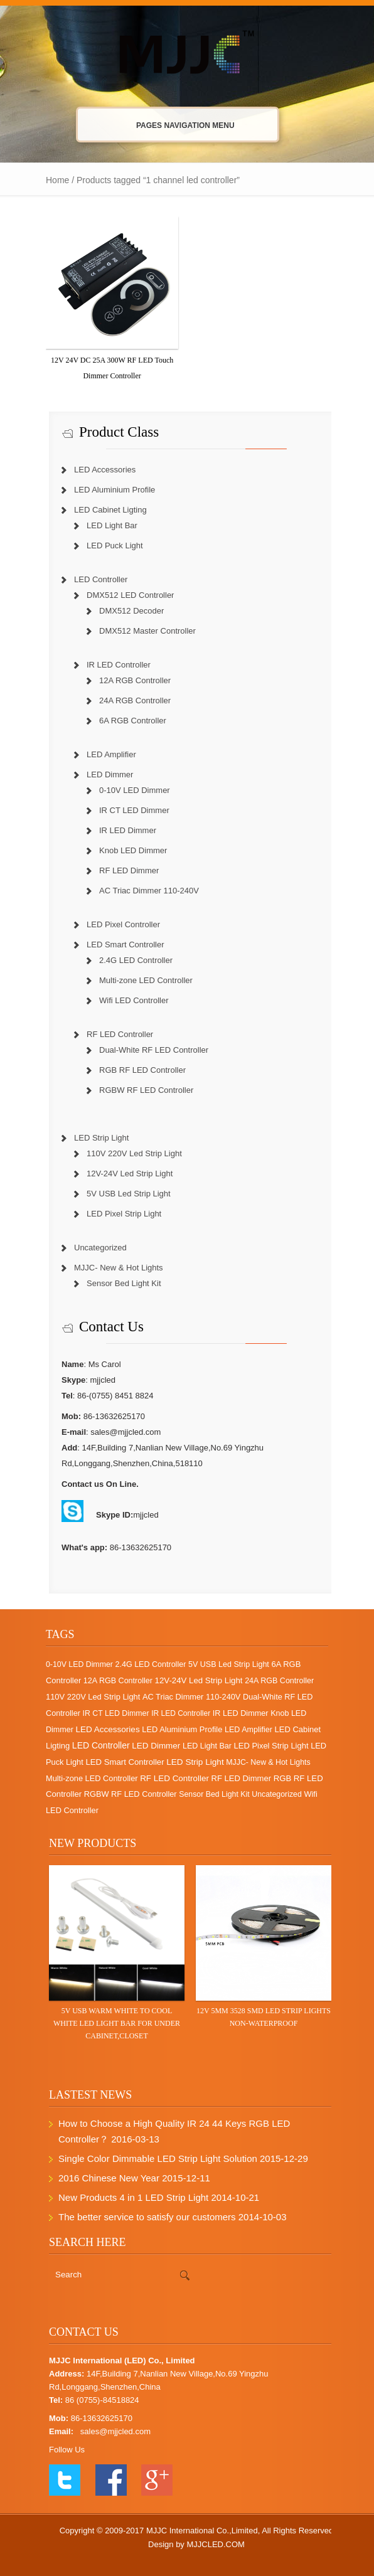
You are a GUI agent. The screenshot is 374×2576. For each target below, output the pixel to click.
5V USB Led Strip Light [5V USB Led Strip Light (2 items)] (222, 1664)
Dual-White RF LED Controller (147, 1050)
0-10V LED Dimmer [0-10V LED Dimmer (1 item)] (73, 1664)
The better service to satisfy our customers (141, 2216)
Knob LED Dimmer (127, 850)
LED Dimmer (103, 774)
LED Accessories (98, 469)
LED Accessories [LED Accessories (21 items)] (101, 1729)
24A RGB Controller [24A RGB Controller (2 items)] (272, 1680)
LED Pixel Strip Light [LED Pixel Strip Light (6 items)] (265, 1745)
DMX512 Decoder (125, 610)
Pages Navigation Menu (175, 125)
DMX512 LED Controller (124, 595)
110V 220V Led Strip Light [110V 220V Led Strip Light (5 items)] (87, 1696)
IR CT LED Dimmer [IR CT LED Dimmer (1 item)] (110, 1713)
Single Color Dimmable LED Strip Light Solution (151, 2158)
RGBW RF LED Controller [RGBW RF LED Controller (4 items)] (124, 1794)
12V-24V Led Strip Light (123, 1173)
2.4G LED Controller (129, 960)
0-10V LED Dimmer (128, 790)
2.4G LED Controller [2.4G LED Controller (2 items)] (144, 1664)
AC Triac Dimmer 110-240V (143, 890)
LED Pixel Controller (117, 924)
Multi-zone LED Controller (139, 980)
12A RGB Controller (128, 680)
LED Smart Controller (119, 944)
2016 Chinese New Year (102, 2178)
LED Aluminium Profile (108, 489)
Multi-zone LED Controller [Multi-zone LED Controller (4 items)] (86, 1778)
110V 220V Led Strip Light (128, 1153)
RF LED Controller (113, 1034)
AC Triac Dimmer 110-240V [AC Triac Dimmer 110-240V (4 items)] (185, 1696)
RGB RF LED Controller (136, 1070)
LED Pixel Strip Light (117, 1213)
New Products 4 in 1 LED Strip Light (127, 2197)
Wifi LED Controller (128, 1000)
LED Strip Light (95, 1137)
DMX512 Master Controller (141, 631)
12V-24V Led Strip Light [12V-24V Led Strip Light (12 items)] (193, 1680)
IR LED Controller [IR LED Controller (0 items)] (174, 1713)
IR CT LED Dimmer (128, 810)
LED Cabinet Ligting (104, 509)
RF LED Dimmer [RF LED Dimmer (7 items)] (235, 1778)
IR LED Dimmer (121, 830)
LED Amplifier (105, 754)
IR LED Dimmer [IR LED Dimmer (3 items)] (234, 1713)
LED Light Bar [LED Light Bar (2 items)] (200, 1746)
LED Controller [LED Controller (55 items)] (95, 1745)
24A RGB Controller (128, 700)
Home (51, 180)
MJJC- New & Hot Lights (112, 1267)
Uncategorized (94, 1247)
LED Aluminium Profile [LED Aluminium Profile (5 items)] (176, 1729)
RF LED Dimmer (122, 870)
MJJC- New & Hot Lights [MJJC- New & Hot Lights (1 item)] (262, 1762)
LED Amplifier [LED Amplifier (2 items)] (242, 1729)
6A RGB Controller (126, 720)
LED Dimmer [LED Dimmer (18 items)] (150, 1745)
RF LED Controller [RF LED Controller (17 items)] (168, 1778)
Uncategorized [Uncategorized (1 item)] (270, 1794)
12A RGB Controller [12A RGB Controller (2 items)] (111, 1680)
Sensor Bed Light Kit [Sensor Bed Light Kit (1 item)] (208, 1794)
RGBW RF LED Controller (140, 1090)
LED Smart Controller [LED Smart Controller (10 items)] (118, 1762)
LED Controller (94, 579)
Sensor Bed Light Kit (117, 1283)
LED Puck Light (108, 545)
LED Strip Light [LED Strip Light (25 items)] (189, 1762)
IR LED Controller (112, 664)
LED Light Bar (105, 525)
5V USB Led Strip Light (122, 1193)
